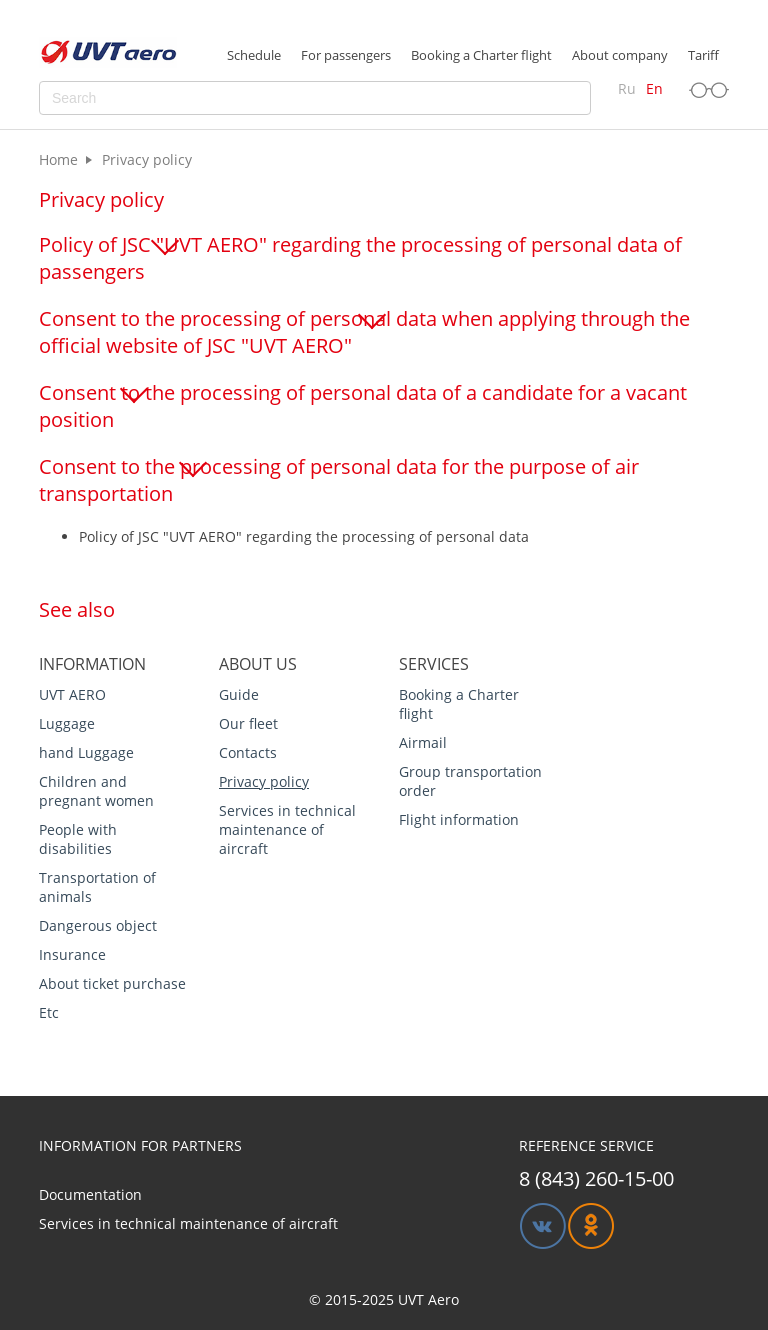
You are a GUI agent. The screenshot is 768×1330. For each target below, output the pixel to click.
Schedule (254, 55)
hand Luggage (86, 752)
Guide (239, 694)
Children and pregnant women (96, 791)
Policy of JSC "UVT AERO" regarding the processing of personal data (304, 536)
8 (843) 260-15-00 (596, 1178)
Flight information (459, 819)
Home (58, 159)
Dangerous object (98, 925)
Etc (49, 1012)
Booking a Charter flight (481, 55)
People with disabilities (78, 839)
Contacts (248, 752)
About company (620, 55)
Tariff (703, 55)
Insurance (72, 954)
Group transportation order (470, 781)
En (654, 88)
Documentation (90, 1194)
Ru (627, 88)
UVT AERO (72, 694)
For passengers (346, 55)
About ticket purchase (112, 983)
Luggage (67, 723)
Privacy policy (264, 781)
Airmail (423, 742)
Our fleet (248, 723)
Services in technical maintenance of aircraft (287, 829)
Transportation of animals (97, 887)
